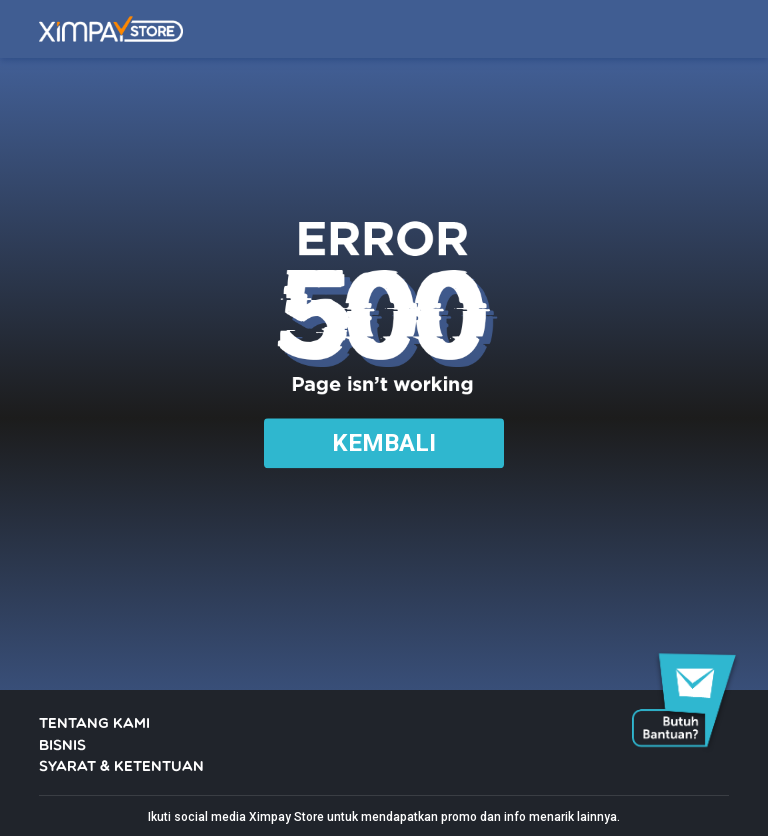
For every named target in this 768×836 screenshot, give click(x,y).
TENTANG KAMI (94, 724)
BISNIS (62, 746)
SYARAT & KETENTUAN (121, 767)
